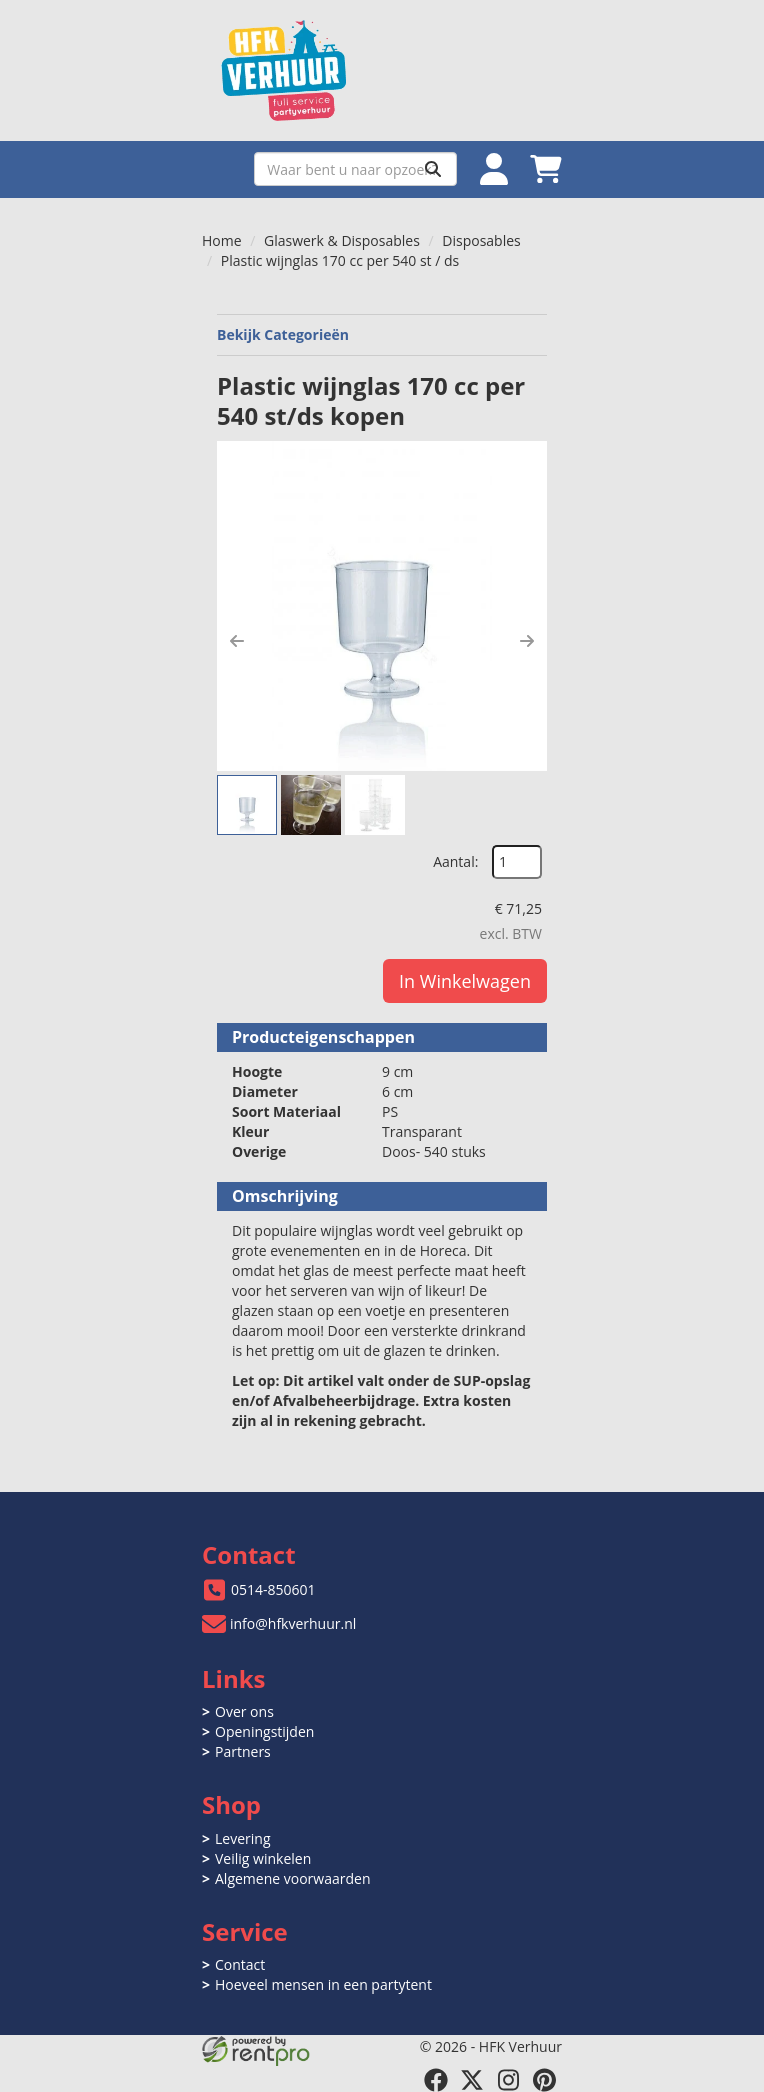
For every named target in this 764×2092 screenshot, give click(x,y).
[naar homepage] (382, 70)
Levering (242, 1838)
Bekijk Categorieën (382, 334)
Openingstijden (264, 1731)
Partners (243, 1751)
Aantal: (455, 861)
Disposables (481, 240)
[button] (237, 641)
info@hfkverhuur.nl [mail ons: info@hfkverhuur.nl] (293, 1623)
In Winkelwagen (465, 981)
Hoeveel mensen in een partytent (323, 1984)
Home (222, 240)
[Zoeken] (433, 169)
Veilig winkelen (263, 1858)
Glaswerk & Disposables (342, 240)
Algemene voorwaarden (292, 1878)
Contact (240, 1964)
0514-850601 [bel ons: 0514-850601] (273, 1589)
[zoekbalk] (355, 169)
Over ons (244, 1711)
